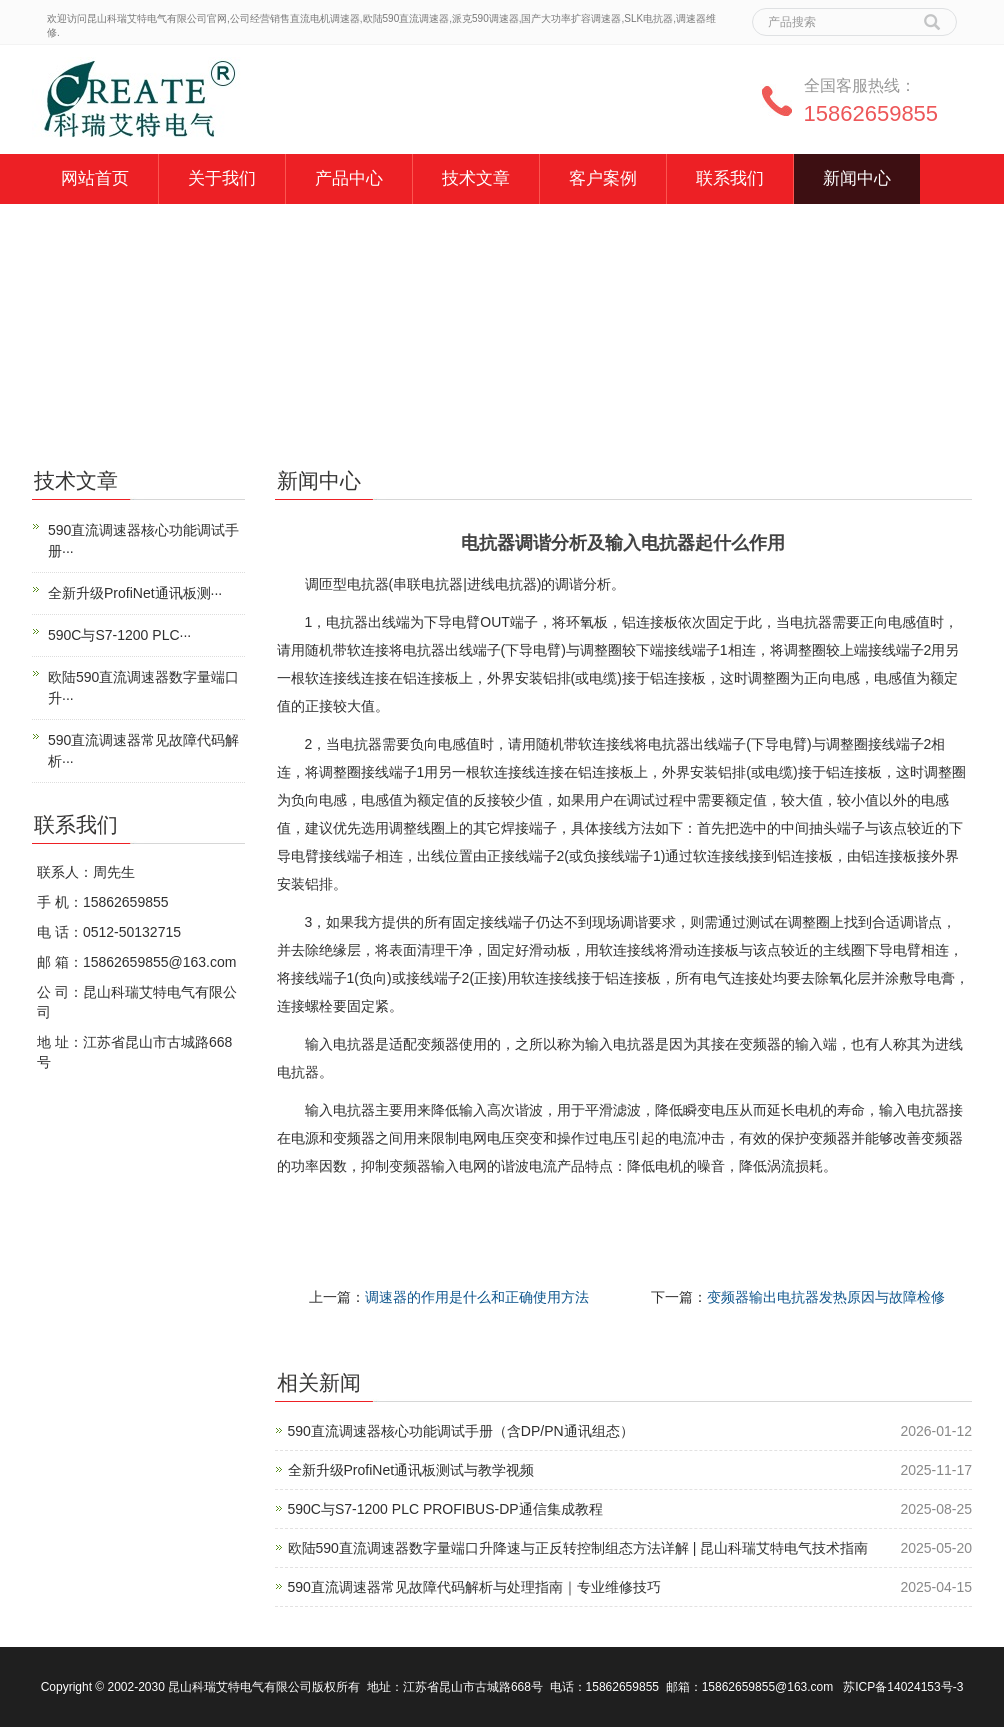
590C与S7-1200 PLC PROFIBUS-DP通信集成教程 (445, 1509)
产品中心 (349, 178)
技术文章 (476, 178)
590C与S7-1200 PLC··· (119, 635)
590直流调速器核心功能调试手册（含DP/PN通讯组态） (461, 1431)
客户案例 (603, 178)
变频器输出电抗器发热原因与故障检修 (826, 1297)
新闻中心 (857, 178)
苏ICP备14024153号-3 (903, 1687)
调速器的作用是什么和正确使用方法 (477, 1297)
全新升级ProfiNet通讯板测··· (135, 593)
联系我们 (730, 178)
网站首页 (95, 178)
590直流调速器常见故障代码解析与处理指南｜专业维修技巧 (474, 1587)
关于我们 (222, 178)
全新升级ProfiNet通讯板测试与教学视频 (411, 1470)
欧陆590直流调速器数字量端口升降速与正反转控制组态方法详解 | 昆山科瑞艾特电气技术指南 (578, 1548)
